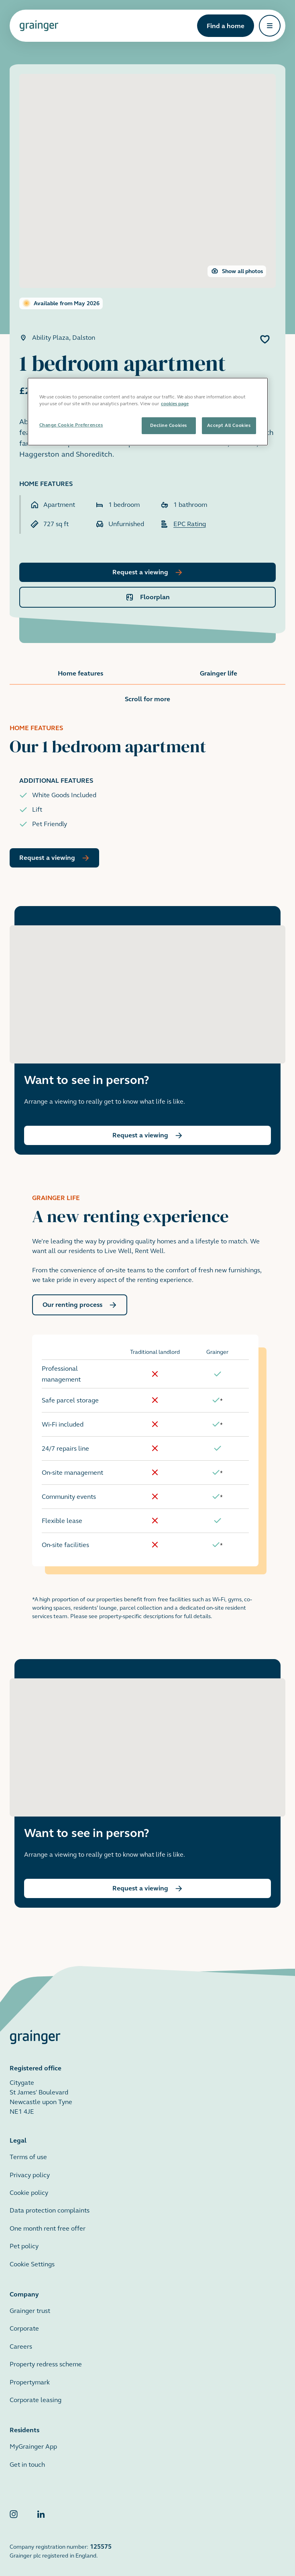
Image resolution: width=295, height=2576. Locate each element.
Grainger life (218, 673)
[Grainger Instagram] (14, 2506)
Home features (80, 673)
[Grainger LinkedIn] (41, 2506)
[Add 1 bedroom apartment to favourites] (265, 339)
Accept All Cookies (229, 425)
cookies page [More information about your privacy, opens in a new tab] (175, 403)
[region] (147, 412)
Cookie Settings (32, 2254)
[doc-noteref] (221, 1390)
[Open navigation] (270, 26)
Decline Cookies (168, 425)
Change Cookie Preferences (71, 425)
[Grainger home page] (39, 25)
